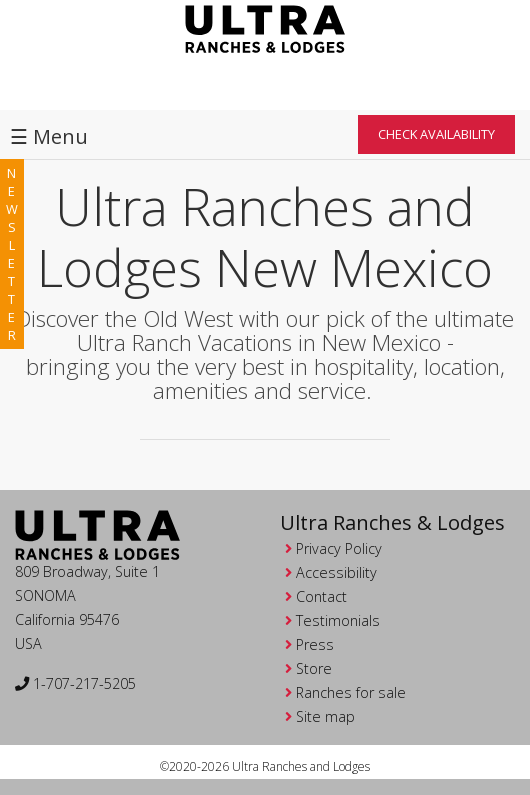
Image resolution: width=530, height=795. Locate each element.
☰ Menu (49, 136)
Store (314, 668)
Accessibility (336, 572)
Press (315, 644)
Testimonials (338, 620)
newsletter (12, 254)
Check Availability (436, 134)
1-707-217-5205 (75, 683)
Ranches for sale (351, 692)
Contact (321, 596)
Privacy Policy (339, 548)
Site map (325, 716)
